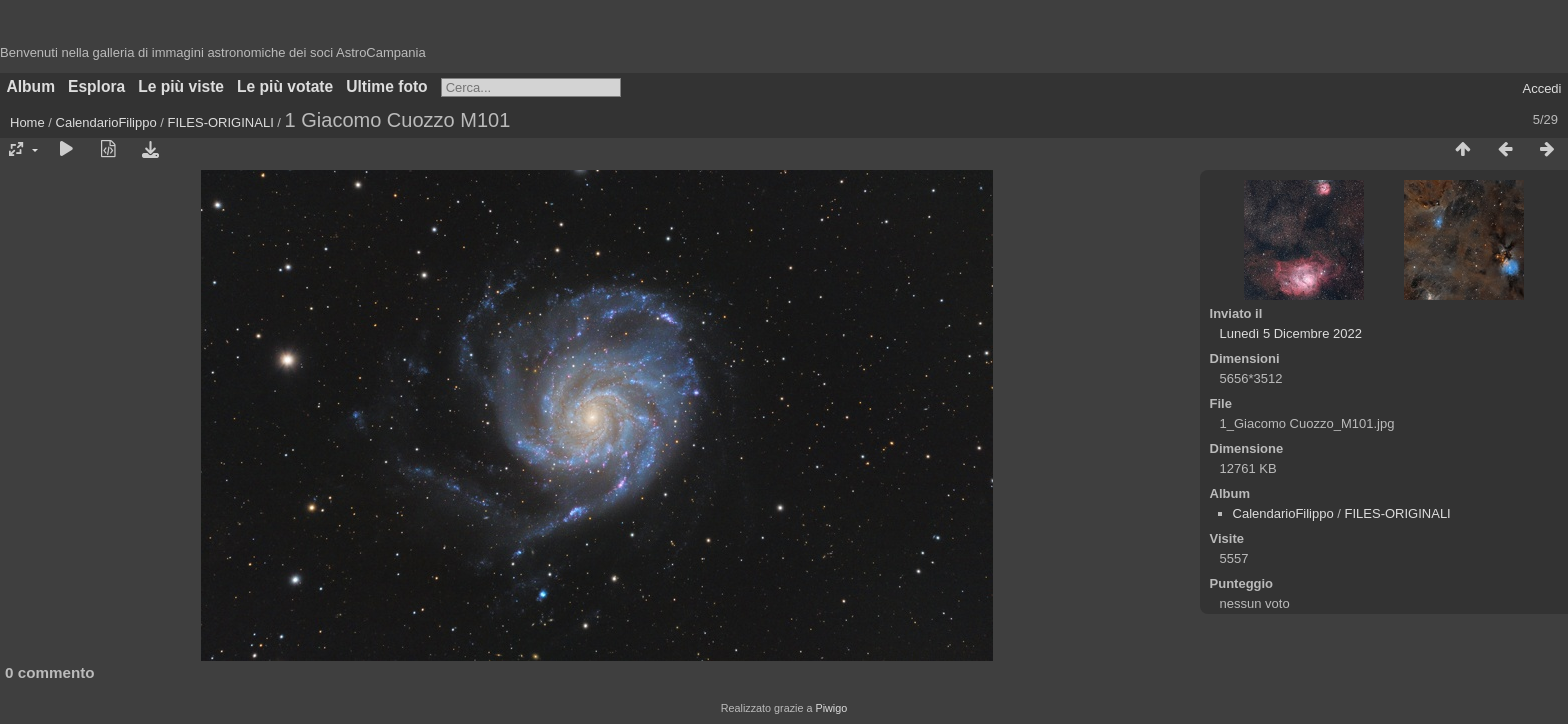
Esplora (96, 86)
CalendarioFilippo (106, 122)
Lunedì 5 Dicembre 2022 (1291, 333)
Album (31, 86)
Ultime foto (386, 86)
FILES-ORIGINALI (221, 122)
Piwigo (831, 708)
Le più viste (181, 86)
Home (27, 122)
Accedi (1541, 88)
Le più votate (285, 86)
